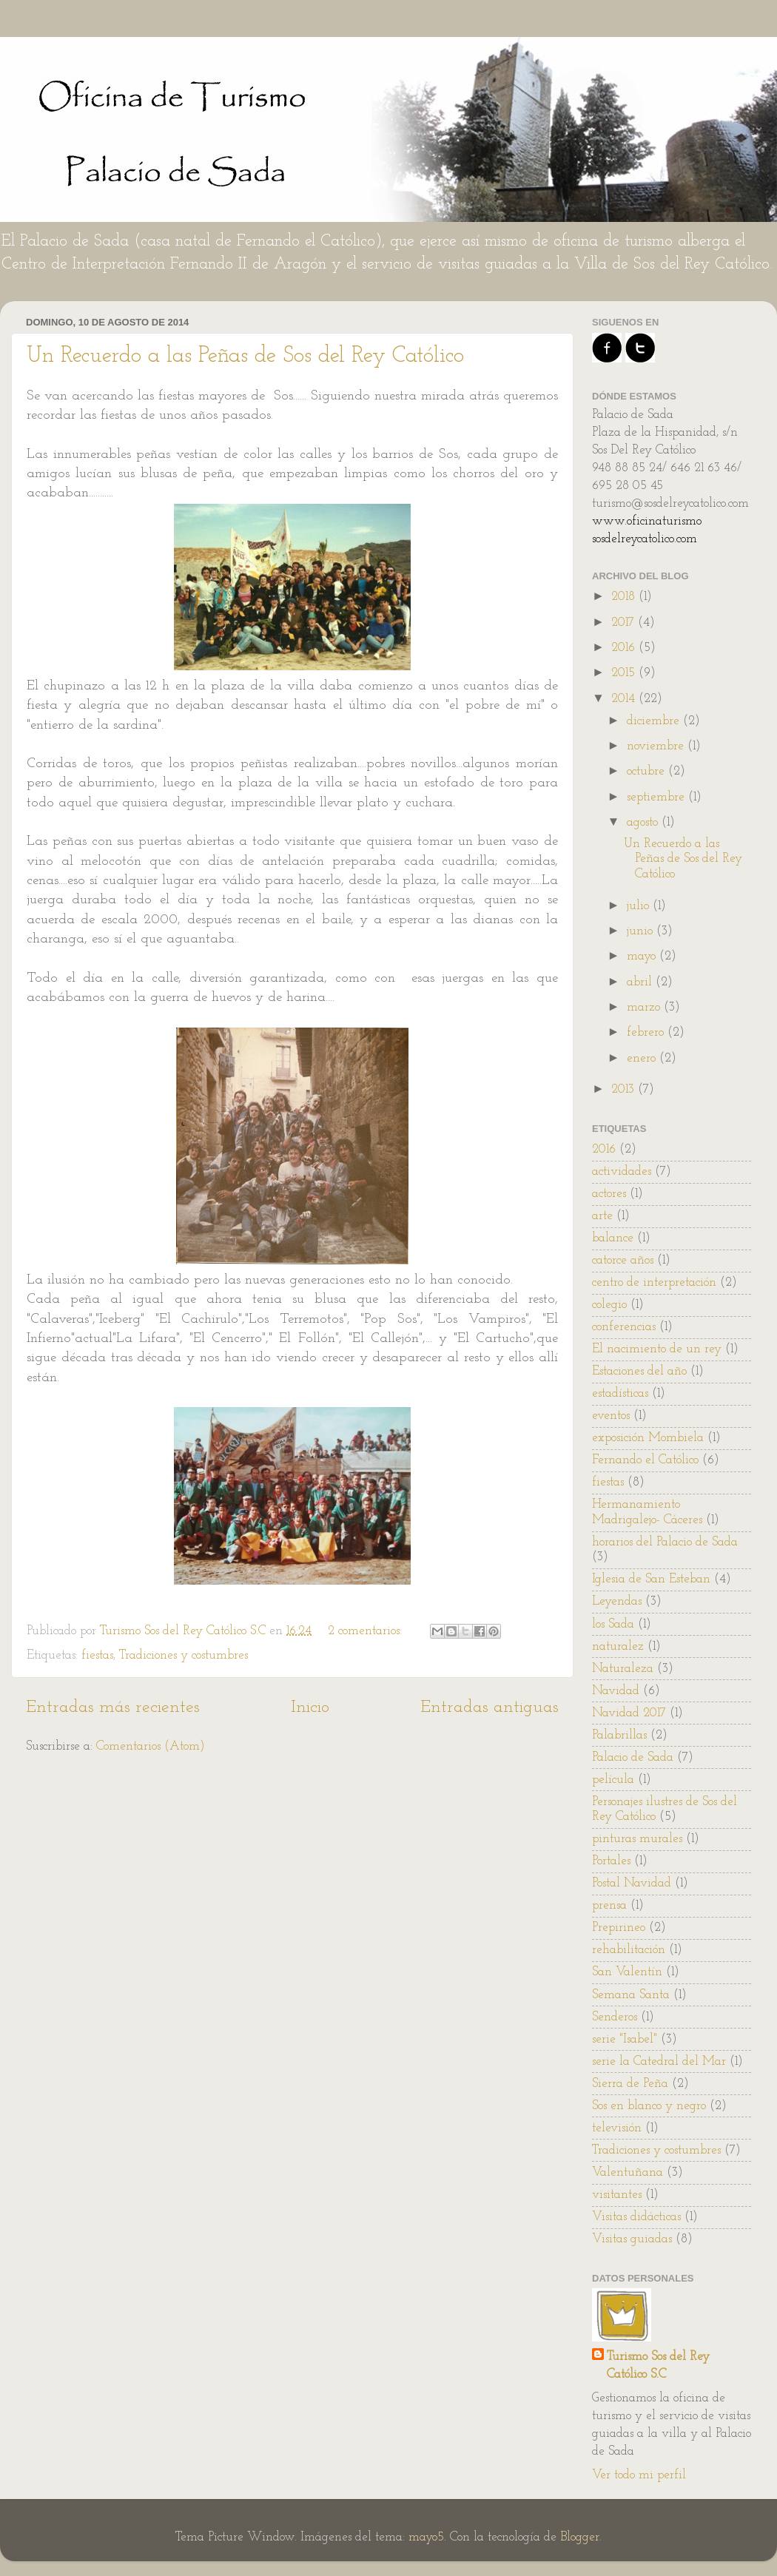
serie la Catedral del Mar (659, 2061)
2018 (625, 596)
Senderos (614, 2017)
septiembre (657, 797)
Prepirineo (618, 1927)
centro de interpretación (654, 1282)
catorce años (622, 1260)
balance (612, 1238)
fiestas (97, 1655)
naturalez (618, 1646)
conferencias (624, 1327)
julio (640, 906)
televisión (617, 2128)
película (613, 1779)
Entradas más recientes (113, 1707)
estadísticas (620, 1393)
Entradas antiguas (489, 1707)
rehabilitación (628, 1949)
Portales (611, 1861)
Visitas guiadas (632, 2239)
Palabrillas (619, 1735)
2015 (625, 673)
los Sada (613, 1624)
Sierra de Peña (630, 2083)
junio (641, 931)
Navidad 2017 (629, 1713)
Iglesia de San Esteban (651, 1579)
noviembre (657, 746)
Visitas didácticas (636, 2217)
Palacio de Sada (632, 1757)
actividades (621, 1171)
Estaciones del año (639, 1371)
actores (609, 1193)
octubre (647, 771)
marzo (645, 1007)
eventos (611, 1415)
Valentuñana (627, 2172)
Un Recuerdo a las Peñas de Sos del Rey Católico (245, 356)
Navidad (615, 1691)
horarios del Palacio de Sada (665, 1542)
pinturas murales (637, 1838)
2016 (625, 647)
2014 (625, 698)
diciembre (655, 721)
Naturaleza (622, 1668)
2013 (624, 1089)
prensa (609, 1905)
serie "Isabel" (624, 2039)
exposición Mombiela (648, 1438)
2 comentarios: (367, 1631)
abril (641, 982)
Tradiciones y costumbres (183, 1655)
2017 (624, 622)
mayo (643, 956)
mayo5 (426, 2537)
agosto (644, 822)
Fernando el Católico (645, 1460)
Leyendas (617, 1601)
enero (643, 1058)
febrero (647, 1032)
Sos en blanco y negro (649, 2106)
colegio (609, 1304)
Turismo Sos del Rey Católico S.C (658, 2365)
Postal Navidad (631, 1883)
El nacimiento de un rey (657, 1349)
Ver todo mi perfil (639, 2475)
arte (602, 1216)
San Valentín (627, 1972)
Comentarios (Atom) (150, 1746)
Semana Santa (631, 1995)
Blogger (579, 2537)
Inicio (310, 1707)
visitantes (617, 2194)
